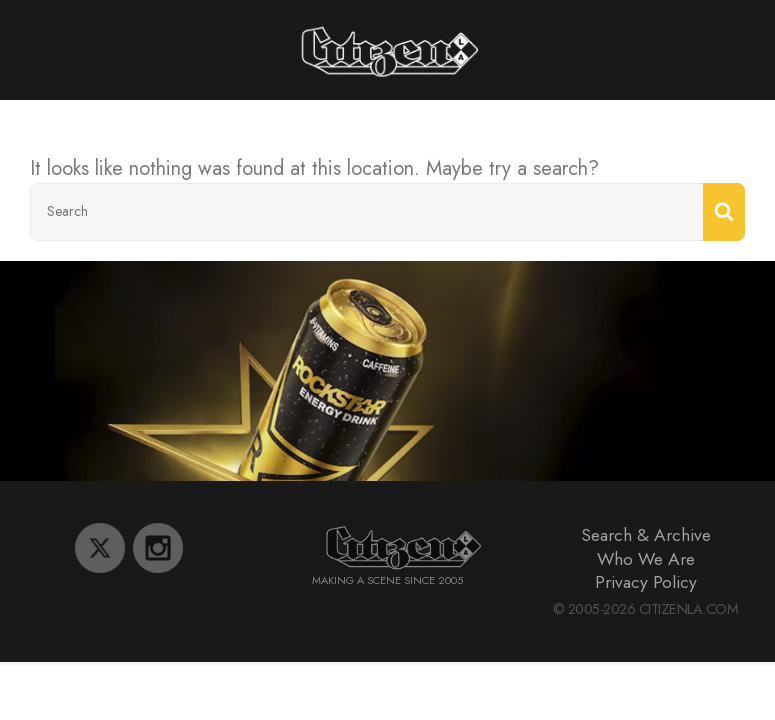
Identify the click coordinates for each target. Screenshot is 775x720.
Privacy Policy (646, 582)
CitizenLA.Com (689, 609)
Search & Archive (646, 535)
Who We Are (646, 559)
